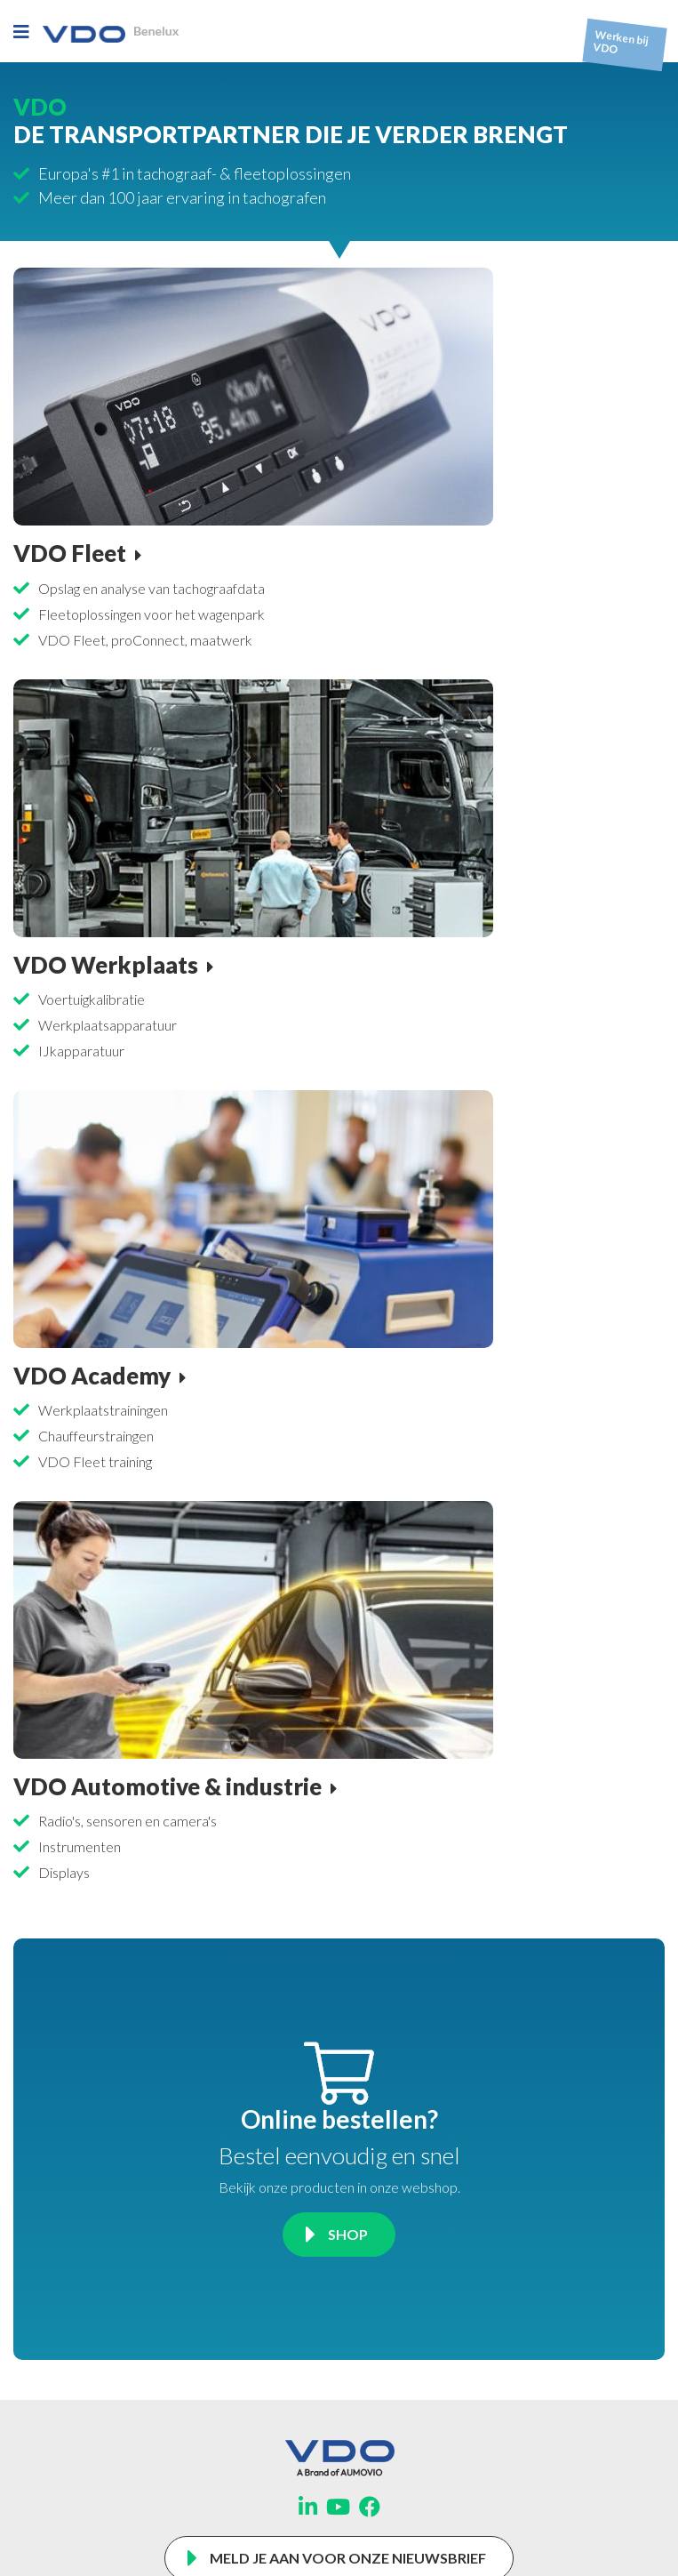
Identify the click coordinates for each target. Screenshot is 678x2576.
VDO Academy (92, 1375)
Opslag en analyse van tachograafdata (151, 588)
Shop (348, 2234)
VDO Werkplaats (105, 965)
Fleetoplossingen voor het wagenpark (151, 614)
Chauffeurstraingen (96, 1435)
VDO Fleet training (95, 1461)
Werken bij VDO (621, 42)
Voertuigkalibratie (91, 999)
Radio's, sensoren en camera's (127, 1820)
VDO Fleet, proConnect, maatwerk (145, 639)
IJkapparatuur (81, 1050)
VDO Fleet (69, 553)
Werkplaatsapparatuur (107, 1024)
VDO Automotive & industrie (167, 1786)
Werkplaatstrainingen (103, 1409)
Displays (64, 1872)
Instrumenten (79, 1846)
